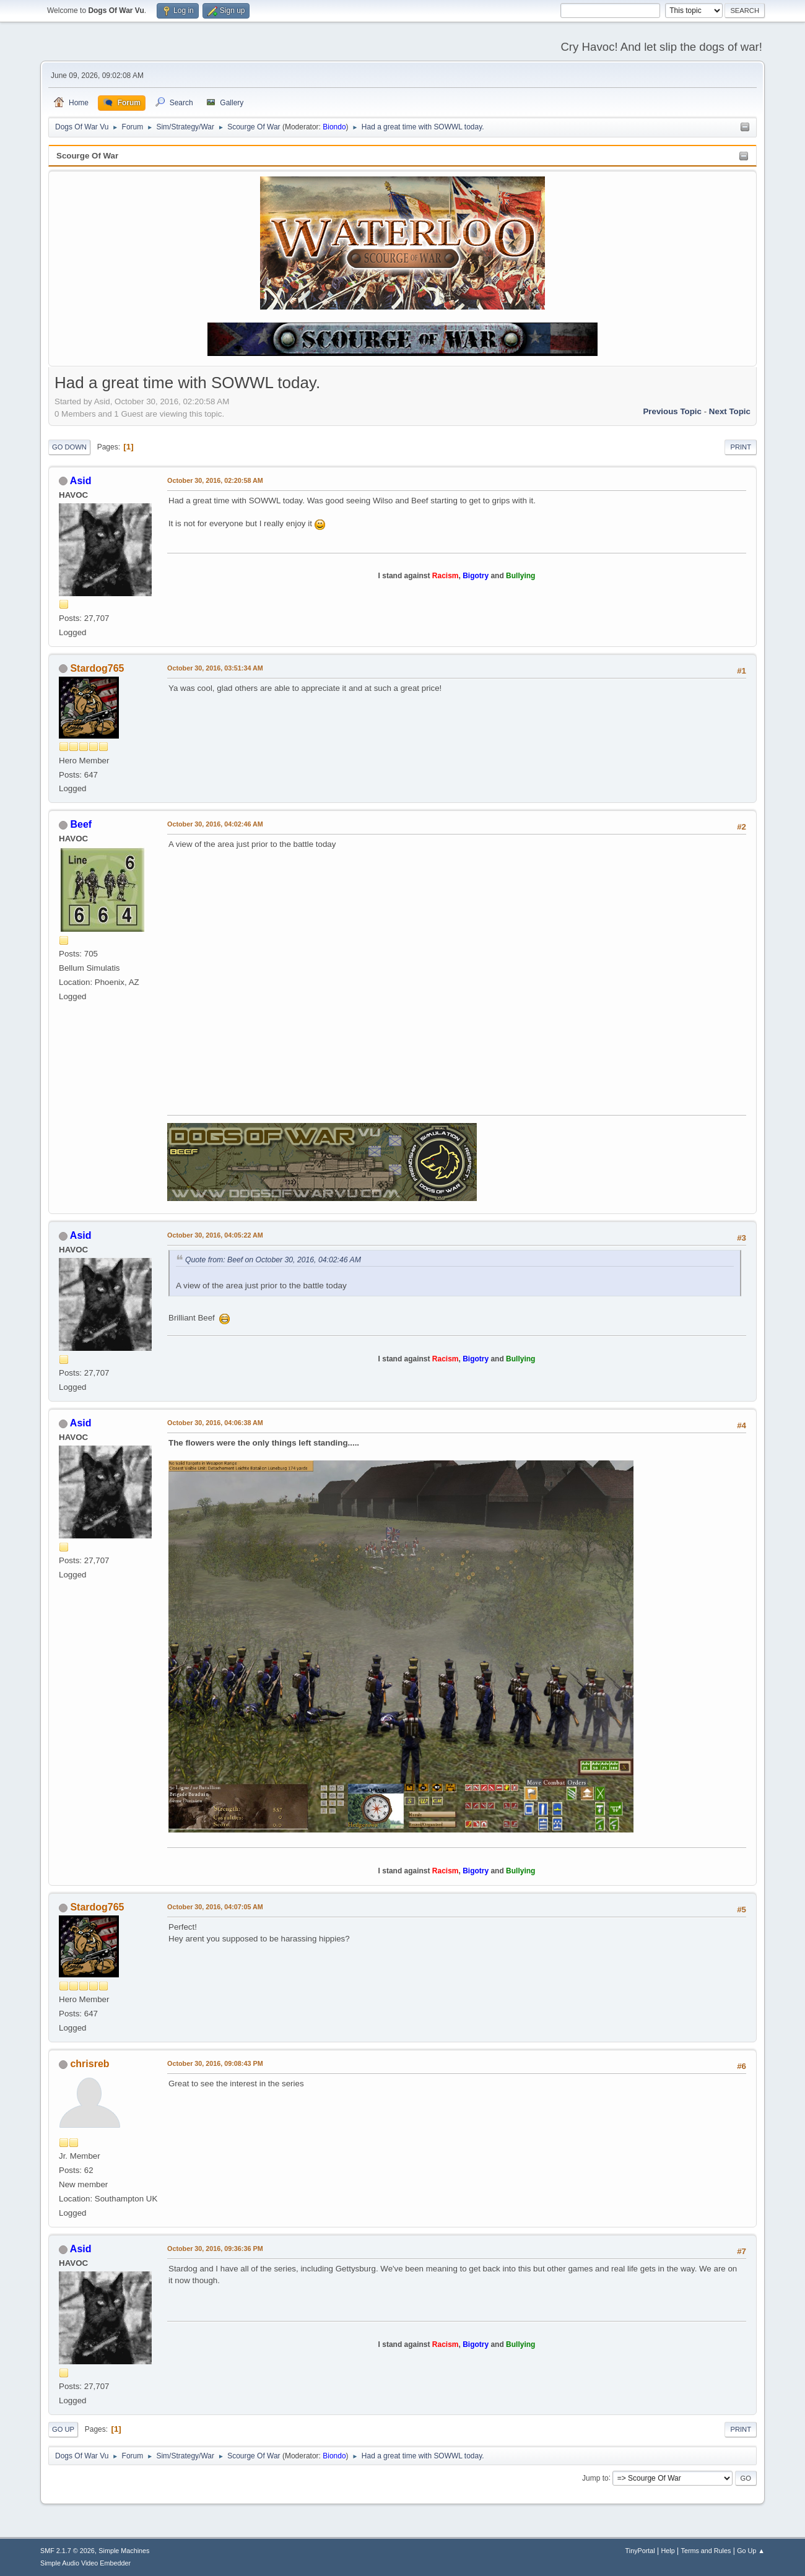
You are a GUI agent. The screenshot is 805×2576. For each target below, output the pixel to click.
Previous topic (672, 411)
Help (668, 2550)
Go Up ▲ (751, 2550)
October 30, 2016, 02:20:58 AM (215, 480)
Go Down (69, 447)
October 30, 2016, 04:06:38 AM (215, 1422)
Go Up (63, 2429)
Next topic (730, 411)
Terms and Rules (706, 2550)
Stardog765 (97, 668)
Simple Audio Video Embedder (85, 2563)
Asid (81, 480)
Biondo (334, 127)
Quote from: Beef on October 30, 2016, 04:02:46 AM (273, 1259)
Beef (81, 824)
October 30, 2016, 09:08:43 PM (215, 2063)
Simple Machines (123, 2550)
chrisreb (89, 2063)
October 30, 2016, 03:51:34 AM (215, 668)
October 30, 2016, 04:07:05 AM (215, 1906)
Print (740, 447)
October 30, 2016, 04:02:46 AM (215, 824)
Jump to (595, 2477)
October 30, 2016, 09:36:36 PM (215, 2248)
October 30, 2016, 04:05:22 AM (215, 1235)
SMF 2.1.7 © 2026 (67, 2550)
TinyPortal (640, 2550)
